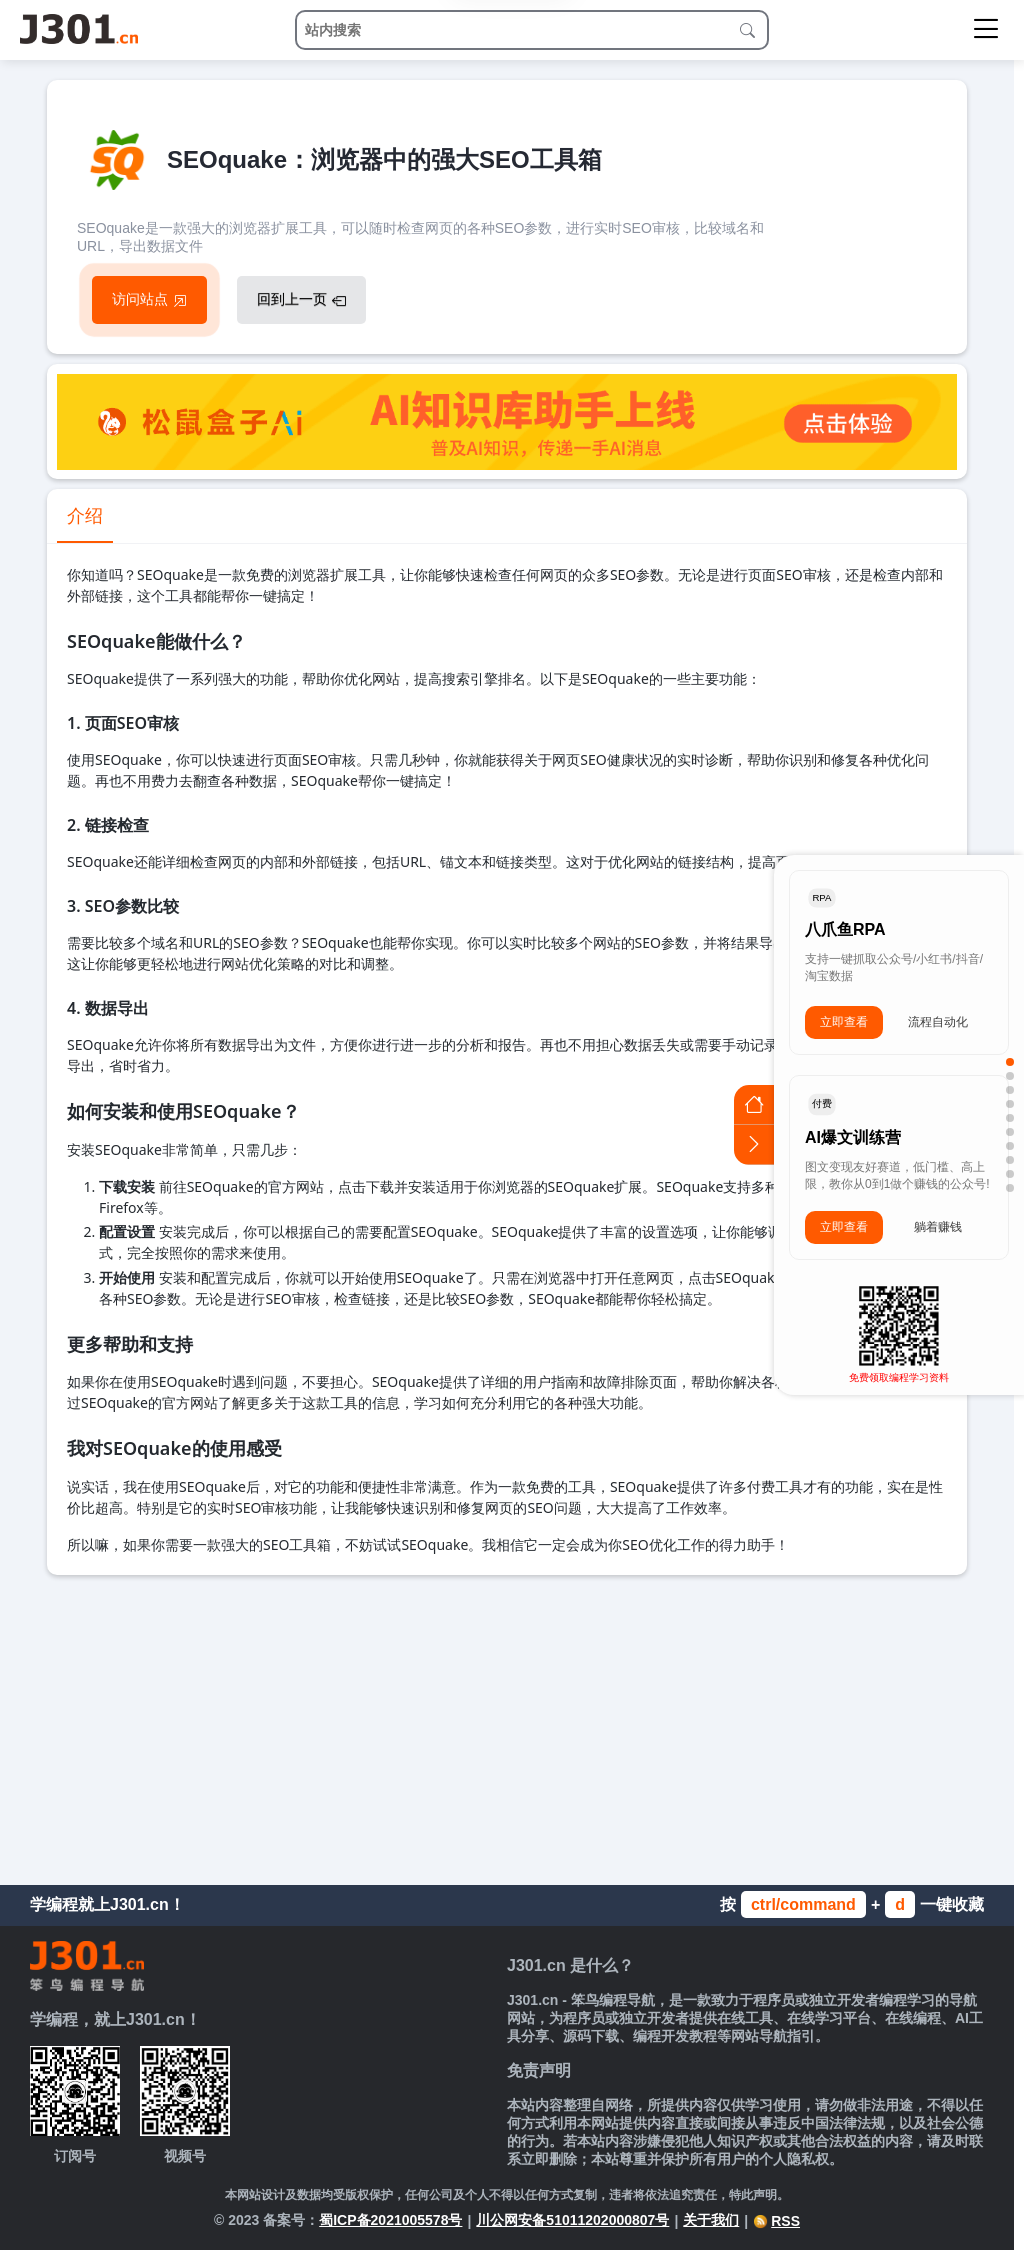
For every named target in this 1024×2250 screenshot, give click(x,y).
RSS (776, 2221)
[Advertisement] (507, 1725)
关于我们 (711, 2220)
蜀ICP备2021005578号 (390, 2220)
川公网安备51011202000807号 (572, 2220)
